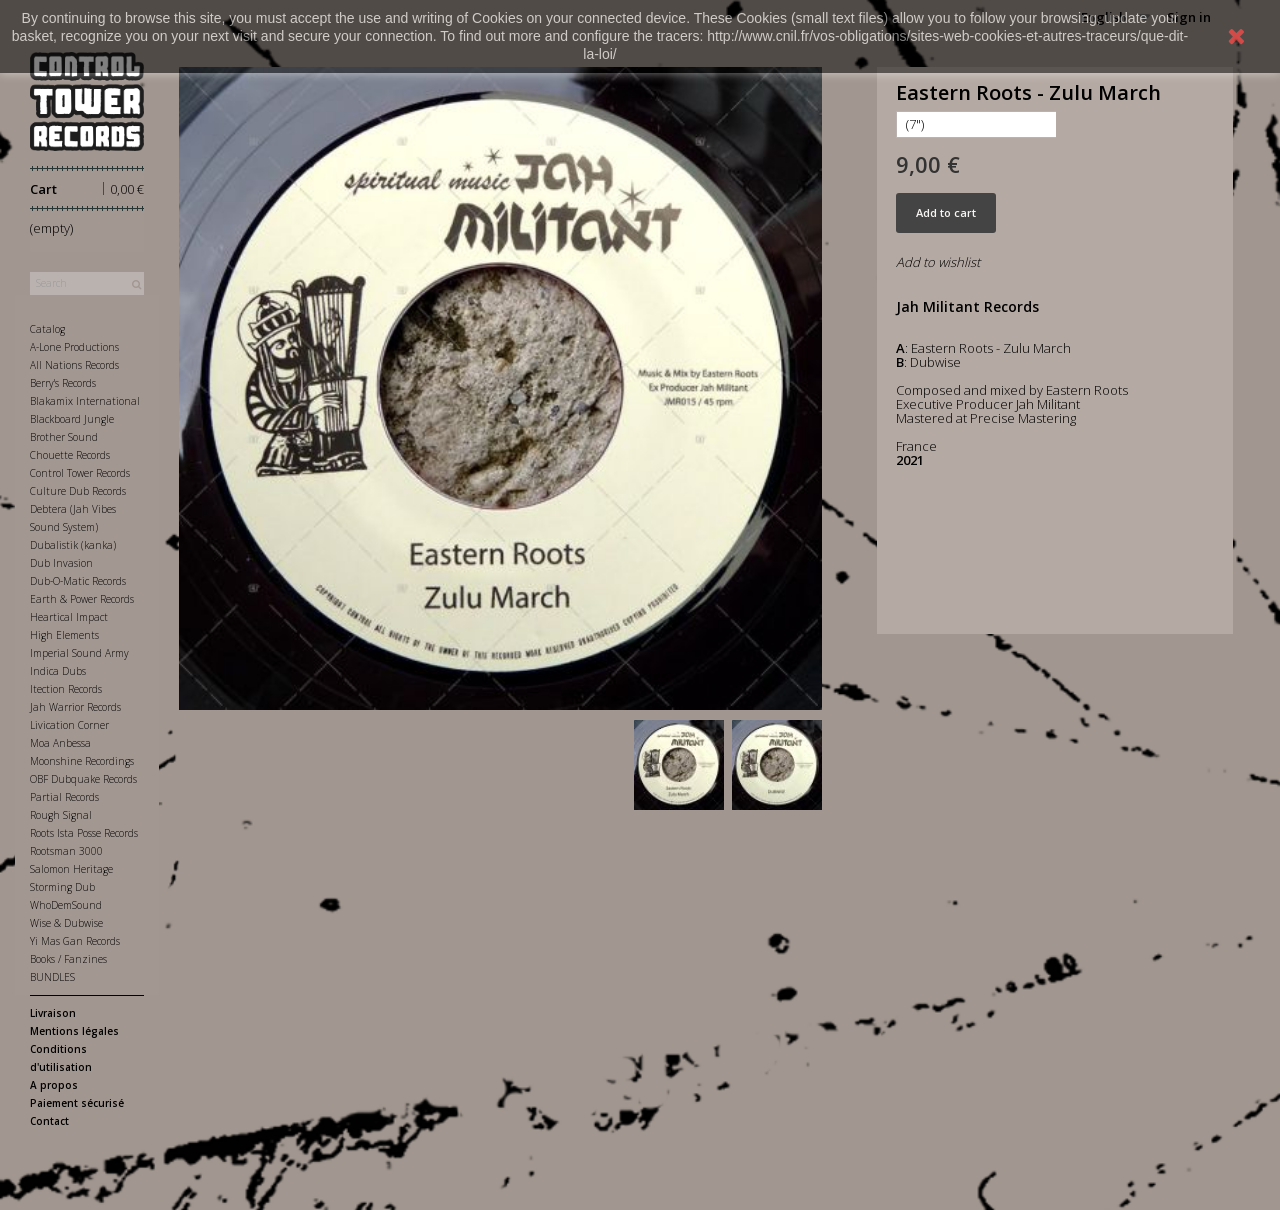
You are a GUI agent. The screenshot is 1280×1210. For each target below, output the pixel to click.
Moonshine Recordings (82, 761)
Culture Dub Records (78, 491)
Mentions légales (74, 1031)
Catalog (47, 329)
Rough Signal (61, 815)
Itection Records (66, 689)
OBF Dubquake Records (83, 779)
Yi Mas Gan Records (75, 941)
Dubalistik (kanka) (73, 545)
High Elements (64, 635)
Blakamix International (85, 401)
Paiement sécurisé (77, 1103)
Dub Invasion (61, 563)
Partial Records (64, 797)
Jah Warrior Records (75, 707)
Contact (49, 1121)
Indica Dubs (58, 671)
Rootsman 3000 (66, 851)
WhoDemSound (66, 905)
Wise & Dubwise (66, 923)
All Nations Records (74, 365)
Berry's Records (63, 383)
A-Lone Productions (74, 347)
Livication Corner (69, 725)
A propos (54, 1085)
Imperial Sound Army (79, 653)
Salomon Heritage (71, 869)
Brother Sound (64, 437)
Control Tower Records (80, 473)
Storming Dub (62, 887)
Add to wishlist (938, 262)
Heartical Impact (69, 617)
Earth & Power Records (82, 599)
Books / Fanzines (68, 959)
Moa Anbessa (60, 743)
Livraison (53, 1013)
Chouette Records (70, 455)
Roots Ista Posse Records (84, 833)
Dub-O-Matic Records (78, 581)
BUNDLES (52, 977)
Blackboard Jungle (72, 419)
